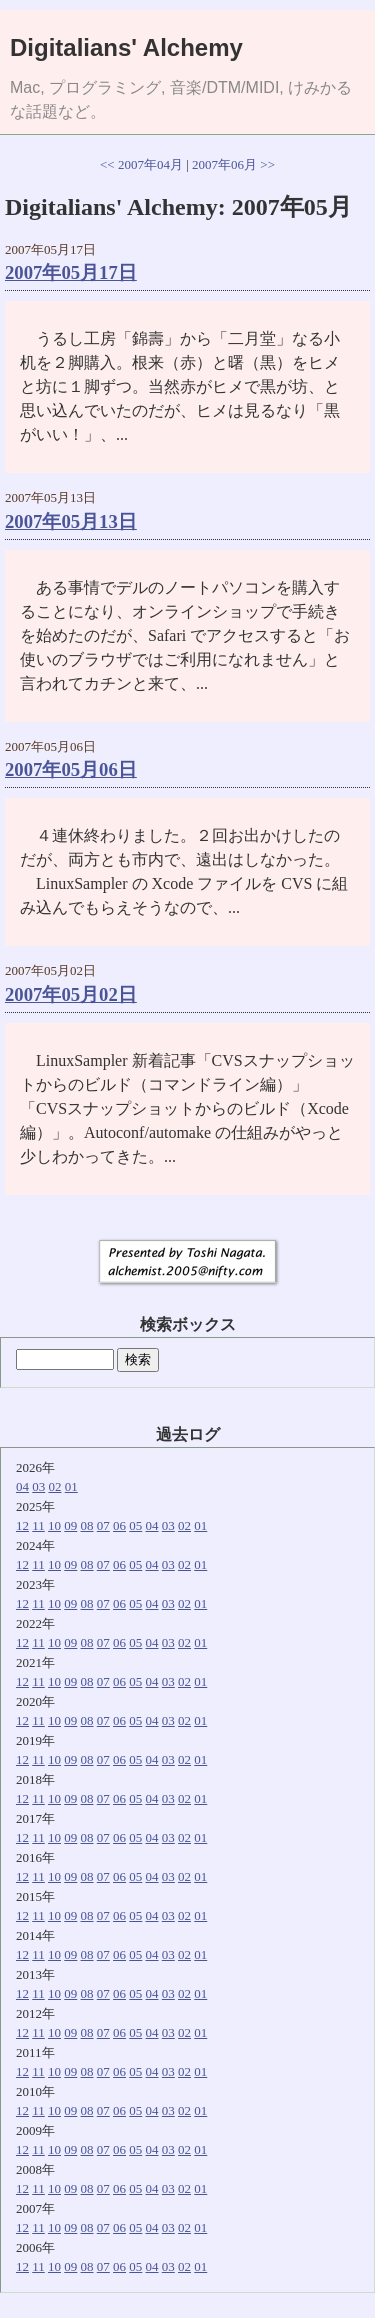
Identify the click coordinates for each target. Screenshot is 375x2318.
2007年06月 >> (233, 164)
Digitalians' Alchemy (126, 47)
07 (103, 1525)
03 (38, 1486)
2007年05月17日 (71, 272)
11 (38, 1525)
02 (55, 1486)
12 (22, 1525)
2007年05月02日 (71, 994)
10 (54, 1525)
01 (71, 1486)
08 (87, 1525)
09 (70, 1525)
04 (22, 1486)
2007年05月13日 (71, 521)
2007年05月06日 (71, 769)
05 (135, 1525)
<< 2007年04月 (141, 164)
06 (119, 1525)
